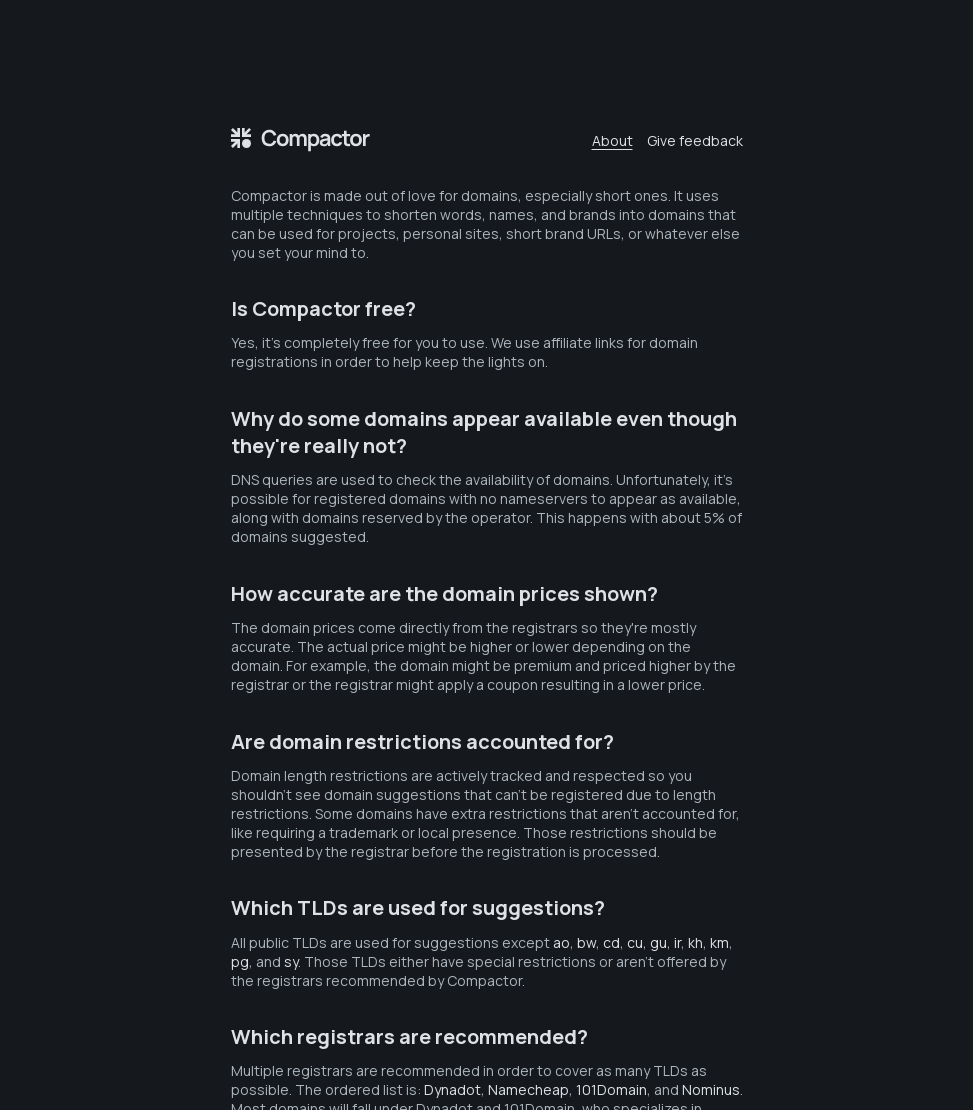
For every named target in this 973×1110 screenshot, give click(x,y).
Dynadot (452, 1089)
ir (677, 942)
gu (658, 942)
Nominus (711, 1089)
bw (586, 942)
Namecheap (528, 1089)
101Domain (611, 1089)
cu (635, 942)
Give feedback (695, 140)
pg (240, 961)
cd (611, 942)
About (612, 140)
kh (695, 942)
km (719, 942)
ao (561, 942)
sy (291, 961)
